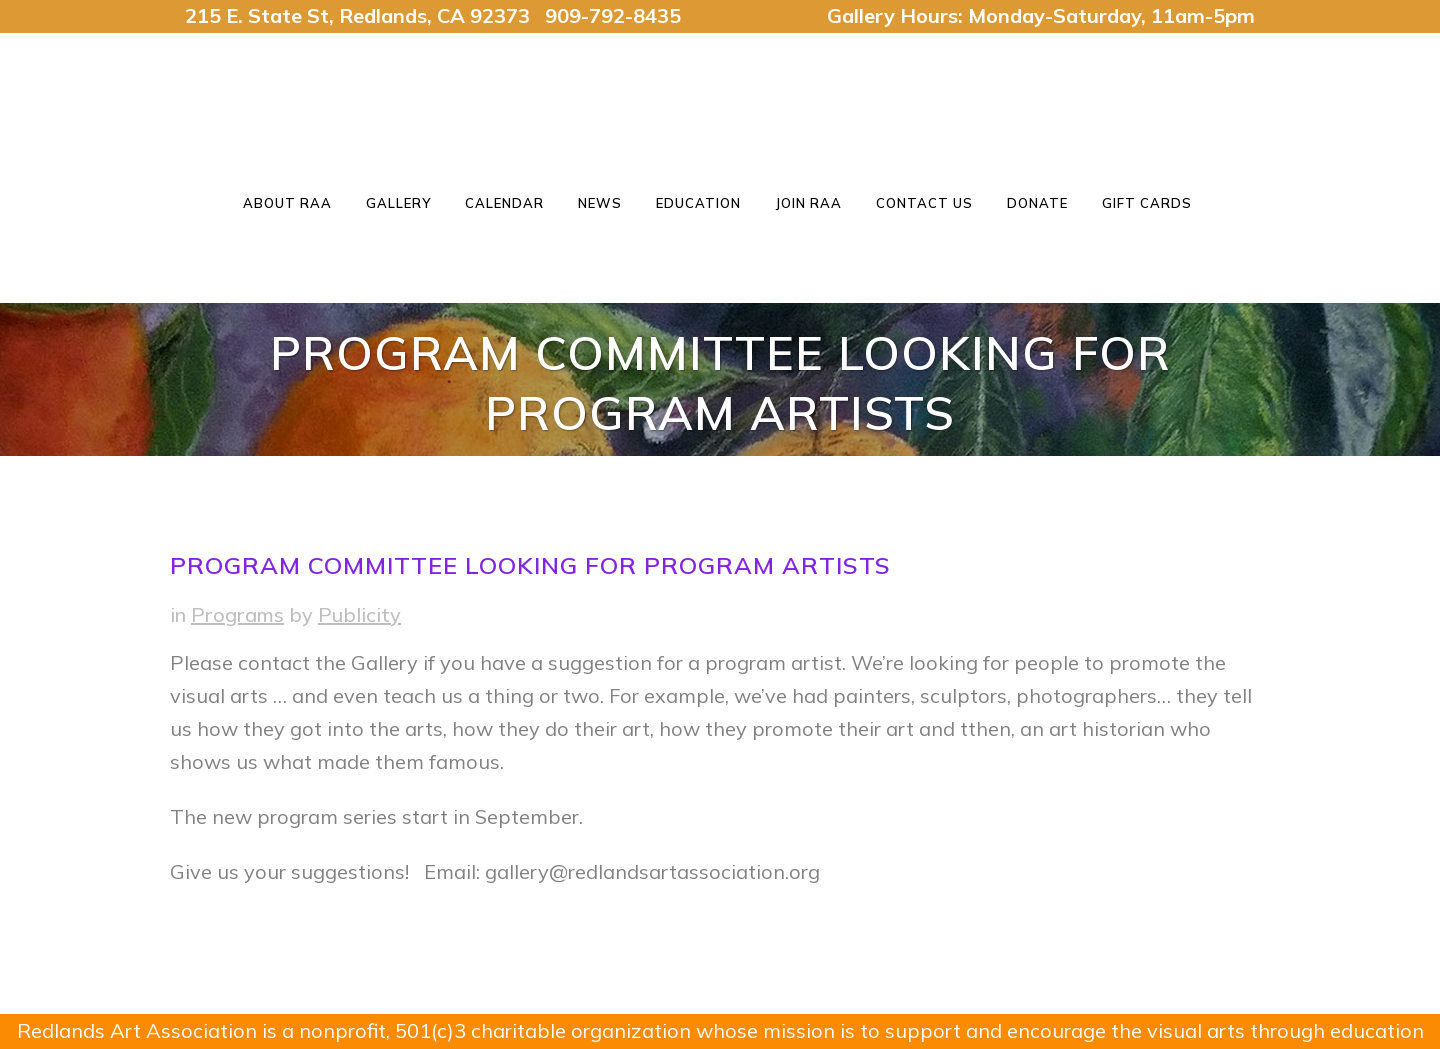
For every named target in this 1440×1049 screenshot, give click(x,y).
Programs (237, 614)
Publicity (359, 614)
